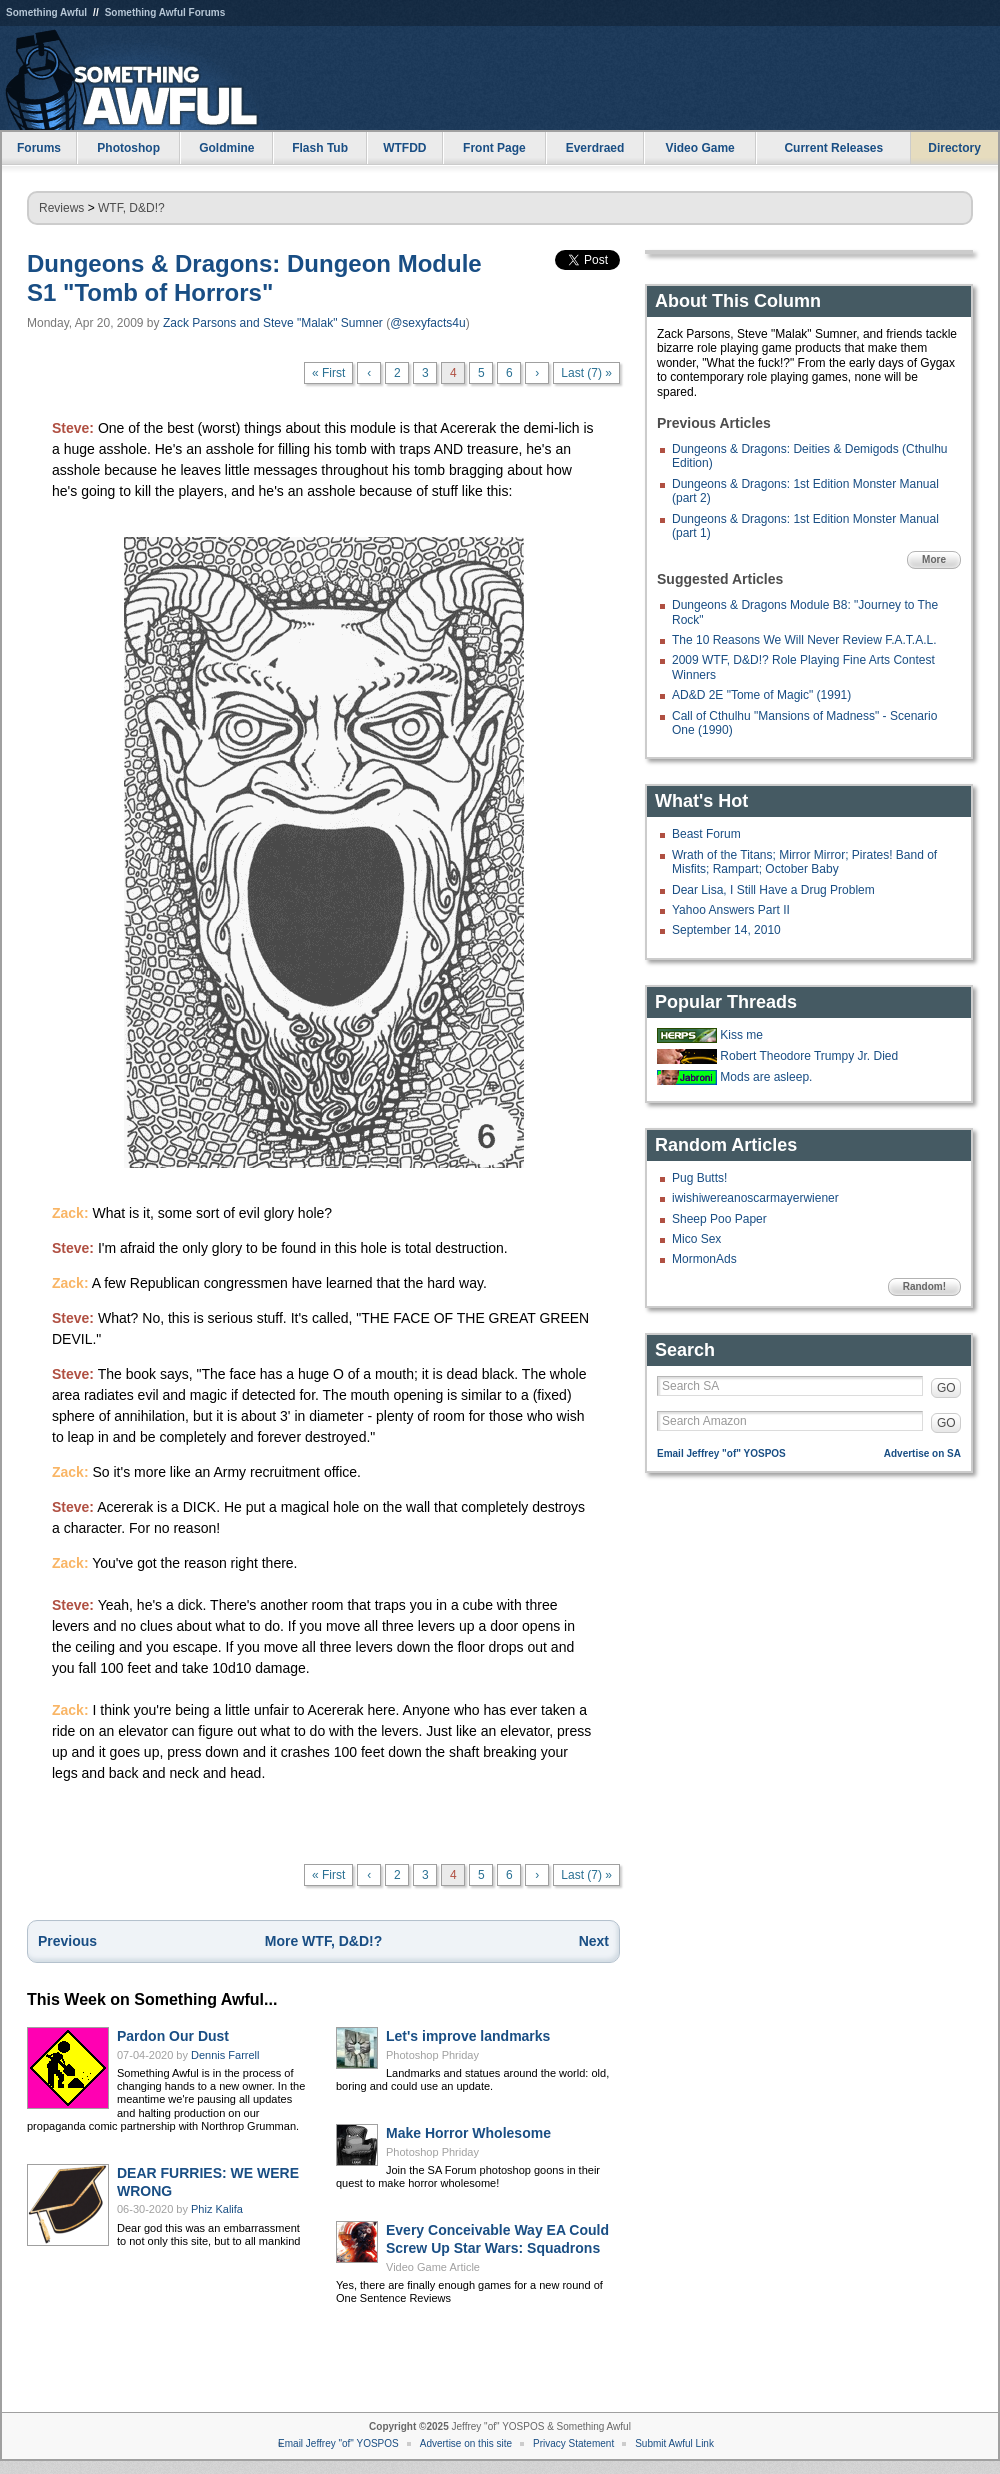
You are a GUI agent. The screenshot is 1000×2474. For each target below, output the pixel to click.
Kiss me (741, 1035)
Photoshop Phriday (432, 2055)
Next (594, 1941)
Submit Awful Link (674, 2443)
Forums (39, 148)
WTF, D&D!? (131, 208)
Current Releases (833, 148)
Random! (924, 1286)
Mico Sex (696, 1239)
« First (328, 373)
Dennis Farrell (225, 2055)
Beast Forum (706, 834)
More (934, 559)
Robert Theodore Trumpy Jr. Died (809, 1056)
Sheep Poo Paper (719, 1219)
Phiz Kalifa (217, 2209)
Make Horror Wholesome (468, 2133)
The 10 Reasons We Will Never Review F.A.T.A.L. (804, 640)
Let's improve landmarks (468, 2036)
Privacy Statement (573, 2443)
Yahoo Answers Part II (731, 910)
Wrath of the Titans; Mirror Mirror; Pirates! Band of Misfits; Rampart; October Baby (804, 862)
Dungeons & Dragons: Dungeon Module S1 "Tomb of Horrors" (254, 278)
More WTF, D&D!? (323, 1941)
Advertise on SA (922, 1453)
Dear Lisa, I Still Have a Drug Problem (773, 890)
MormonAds (704, 1259)
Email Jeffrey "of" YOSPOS (721, 1453)
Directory (954, 148)
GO (946, 1388)
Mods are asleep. (766, 1077)
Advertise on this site (466, 2443)
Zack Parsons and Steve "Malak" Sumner (273, 323)
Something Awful (46, 12)
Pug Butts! (699, 1178)
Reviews (61, 208)
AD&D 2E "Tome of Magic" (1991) (761, 695)
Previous (67, 1941)
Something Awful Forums (165, 12)
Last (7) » (586, 373)
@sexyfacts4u (428, 323)
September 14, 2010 (726, 930)
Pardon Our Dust (173, 2036)
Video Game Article (433, 2267)
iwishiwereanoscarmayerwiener (755, 1198)
